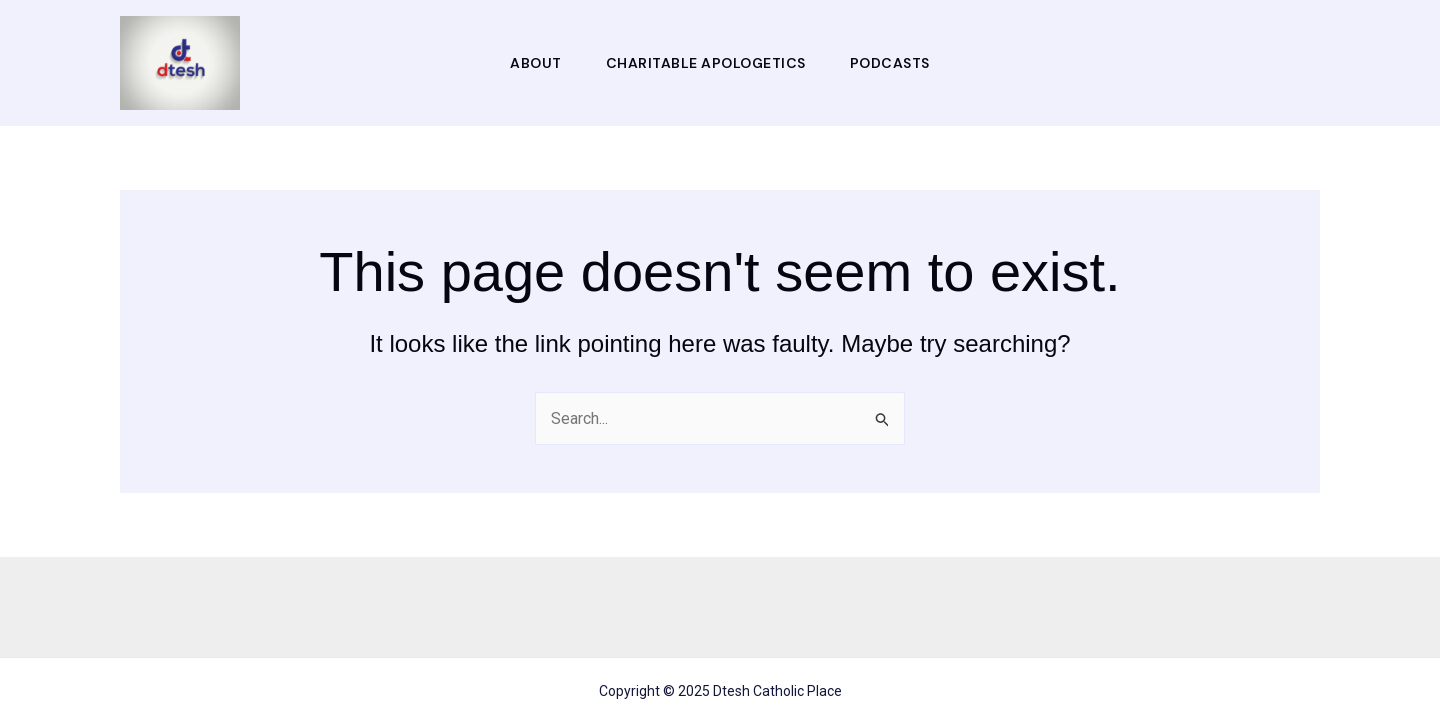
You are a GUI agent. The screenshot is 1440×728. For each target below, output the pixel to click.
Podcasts (890, 63)
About (536, 63)
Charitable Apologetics (706, 63)
